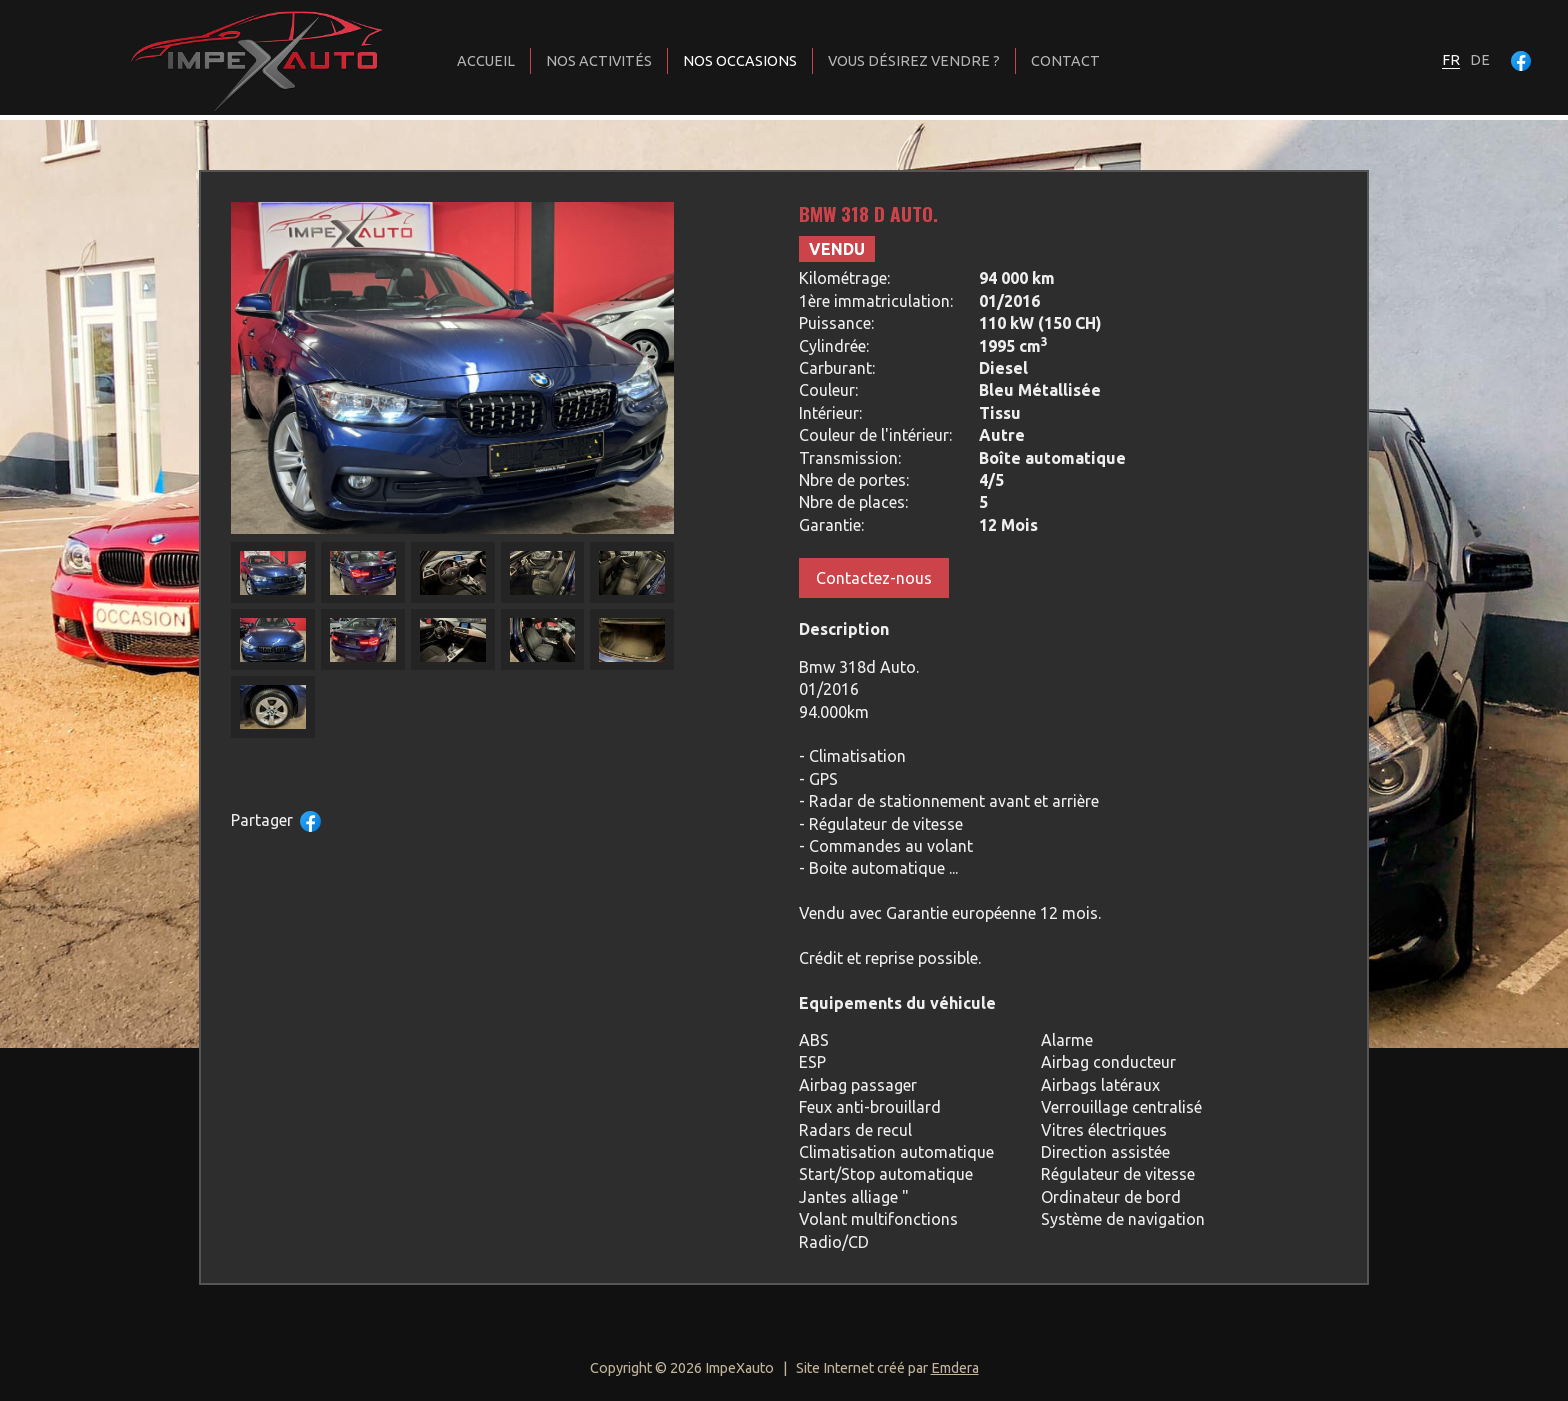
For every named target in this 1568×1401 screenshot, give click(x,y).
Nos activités (599, 61)
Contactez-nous (874, 578)
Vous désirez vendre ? (914, 61)
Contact (1065, 61)
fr (1451, 60)
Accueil (486, 61)
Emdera (955, 1368)
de (1480, 60)
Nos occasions (740, 61)
